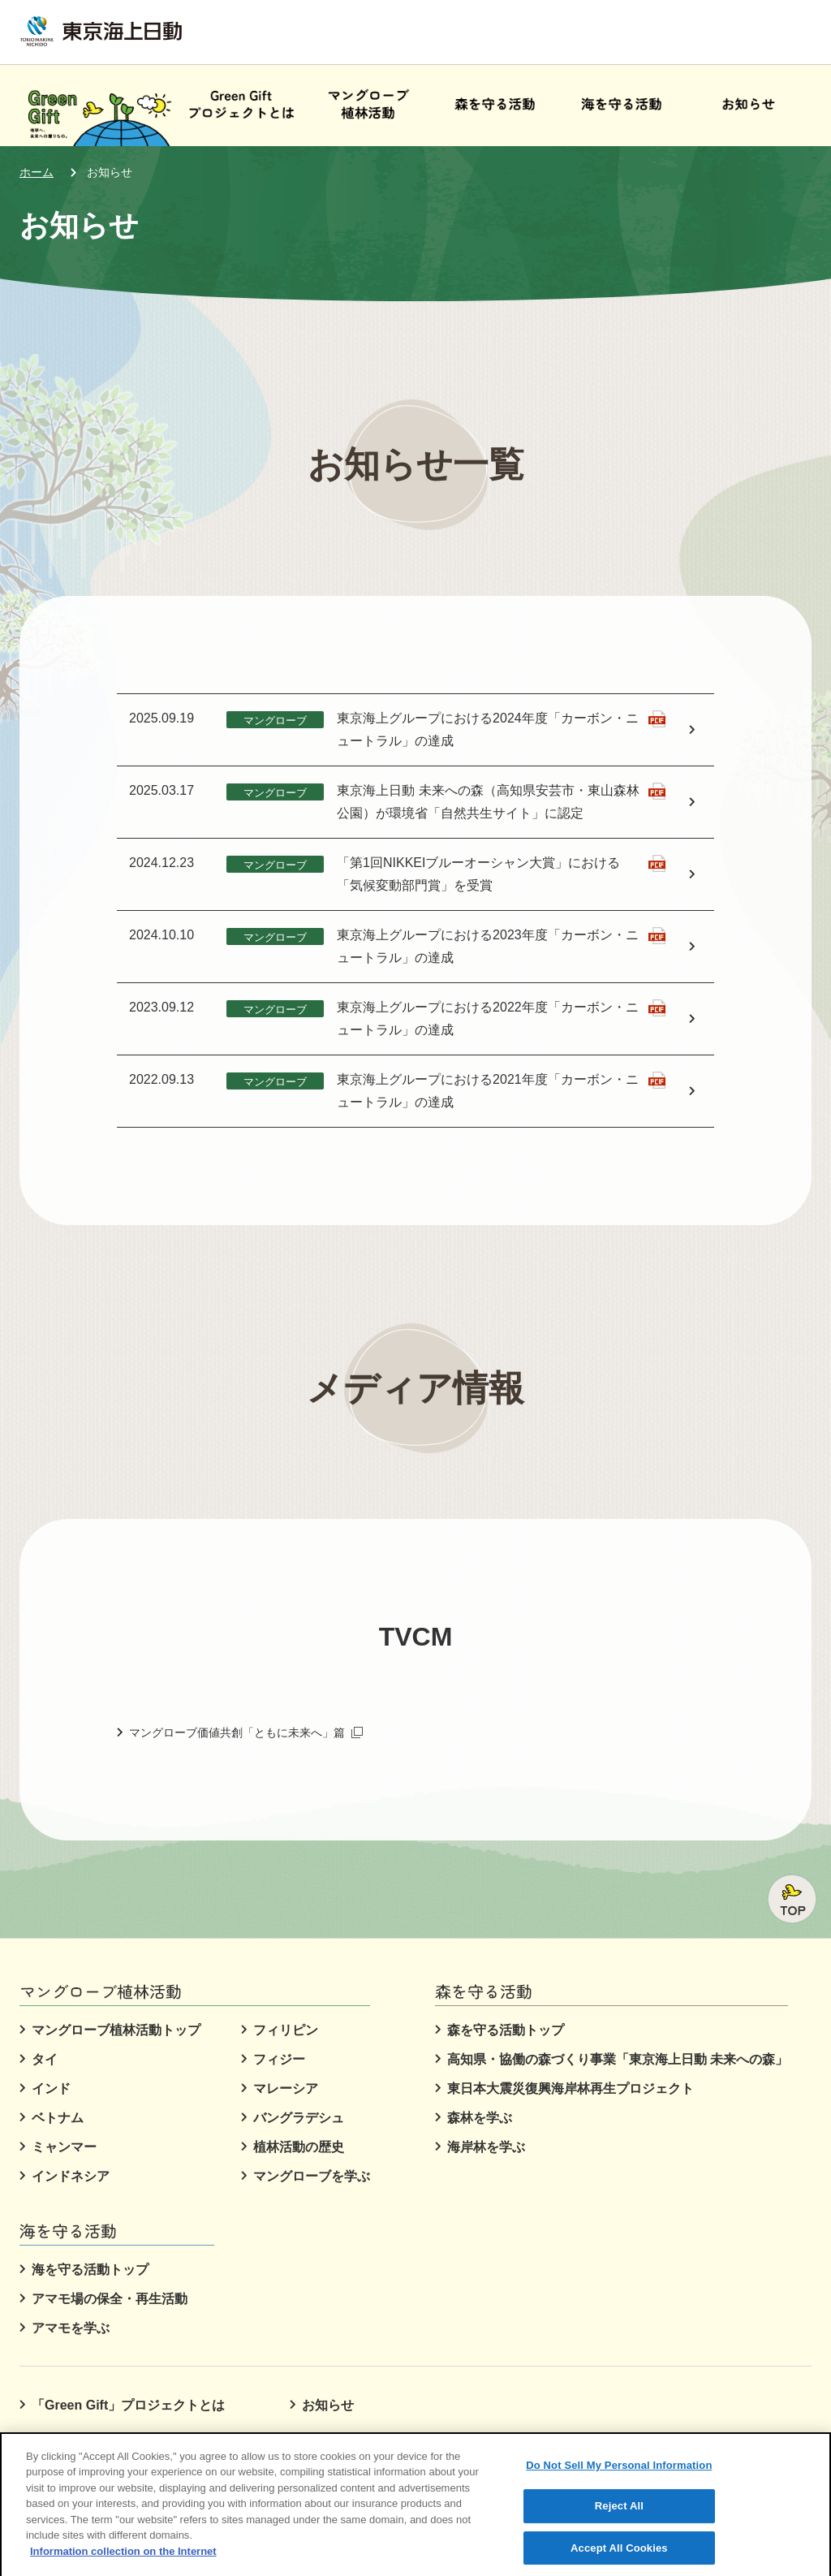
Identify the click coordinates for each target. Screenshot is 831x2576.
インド (51, 2088)
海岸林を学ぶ (486, 2147)
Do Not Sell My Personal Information (619, 2476)
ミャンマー (64, 2147)
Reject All (619, 2518)
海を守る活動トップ (90, 2269)
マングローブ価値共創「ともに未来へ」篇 (246, 1732)
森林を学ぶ (479, 2118)
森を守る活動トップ (505, 2030)
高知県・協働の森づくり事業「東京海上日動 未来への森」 (617, 2059)
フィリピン (285, 2030)
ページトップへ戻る (792, 1899)
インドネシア (71, 2176)
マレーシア (285, 2088)
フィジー (279, 2059)
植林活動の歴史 (298, 2147)
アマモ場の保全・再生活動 (109, 2299)
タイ (45, 2059)
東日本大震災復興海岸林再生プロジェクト (570, 2088)
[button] (367, 105)
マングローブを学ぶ (311, 2176)
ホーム (36, 172)
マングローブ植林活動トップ (116, 2030)
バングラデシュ (298, 2118)
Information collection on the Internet (123, 2563)
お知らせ (109, 172)
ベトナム (58, 2118)
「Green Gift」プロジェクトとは (128, 2405)
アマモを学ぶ (71, 2328)
